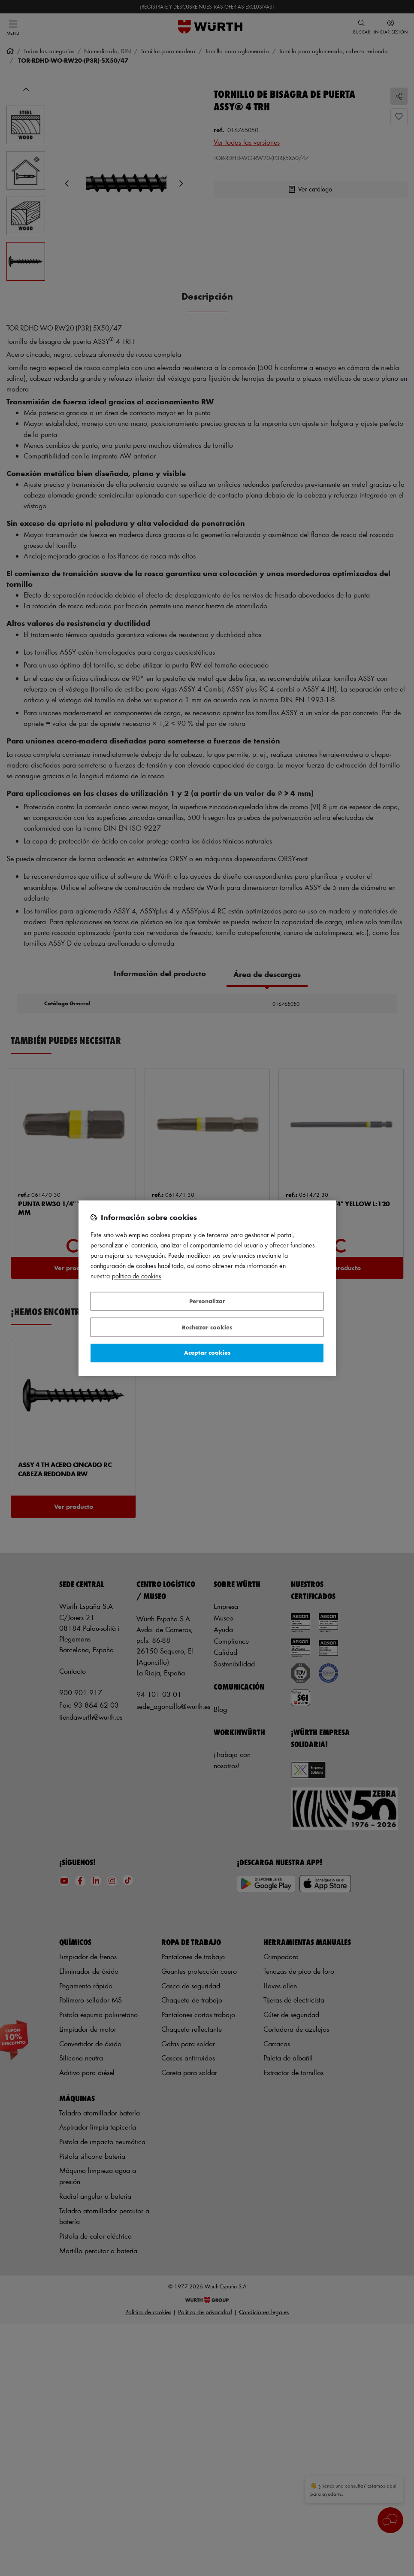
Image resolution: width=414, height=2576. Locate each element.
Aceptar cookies (207, 1352)
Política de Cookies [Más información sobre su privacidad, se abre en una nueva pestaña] (136, 1276)
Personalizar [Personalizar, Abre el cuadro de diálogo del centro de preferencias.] (207, 1301)
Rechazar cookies (207, 1327)
